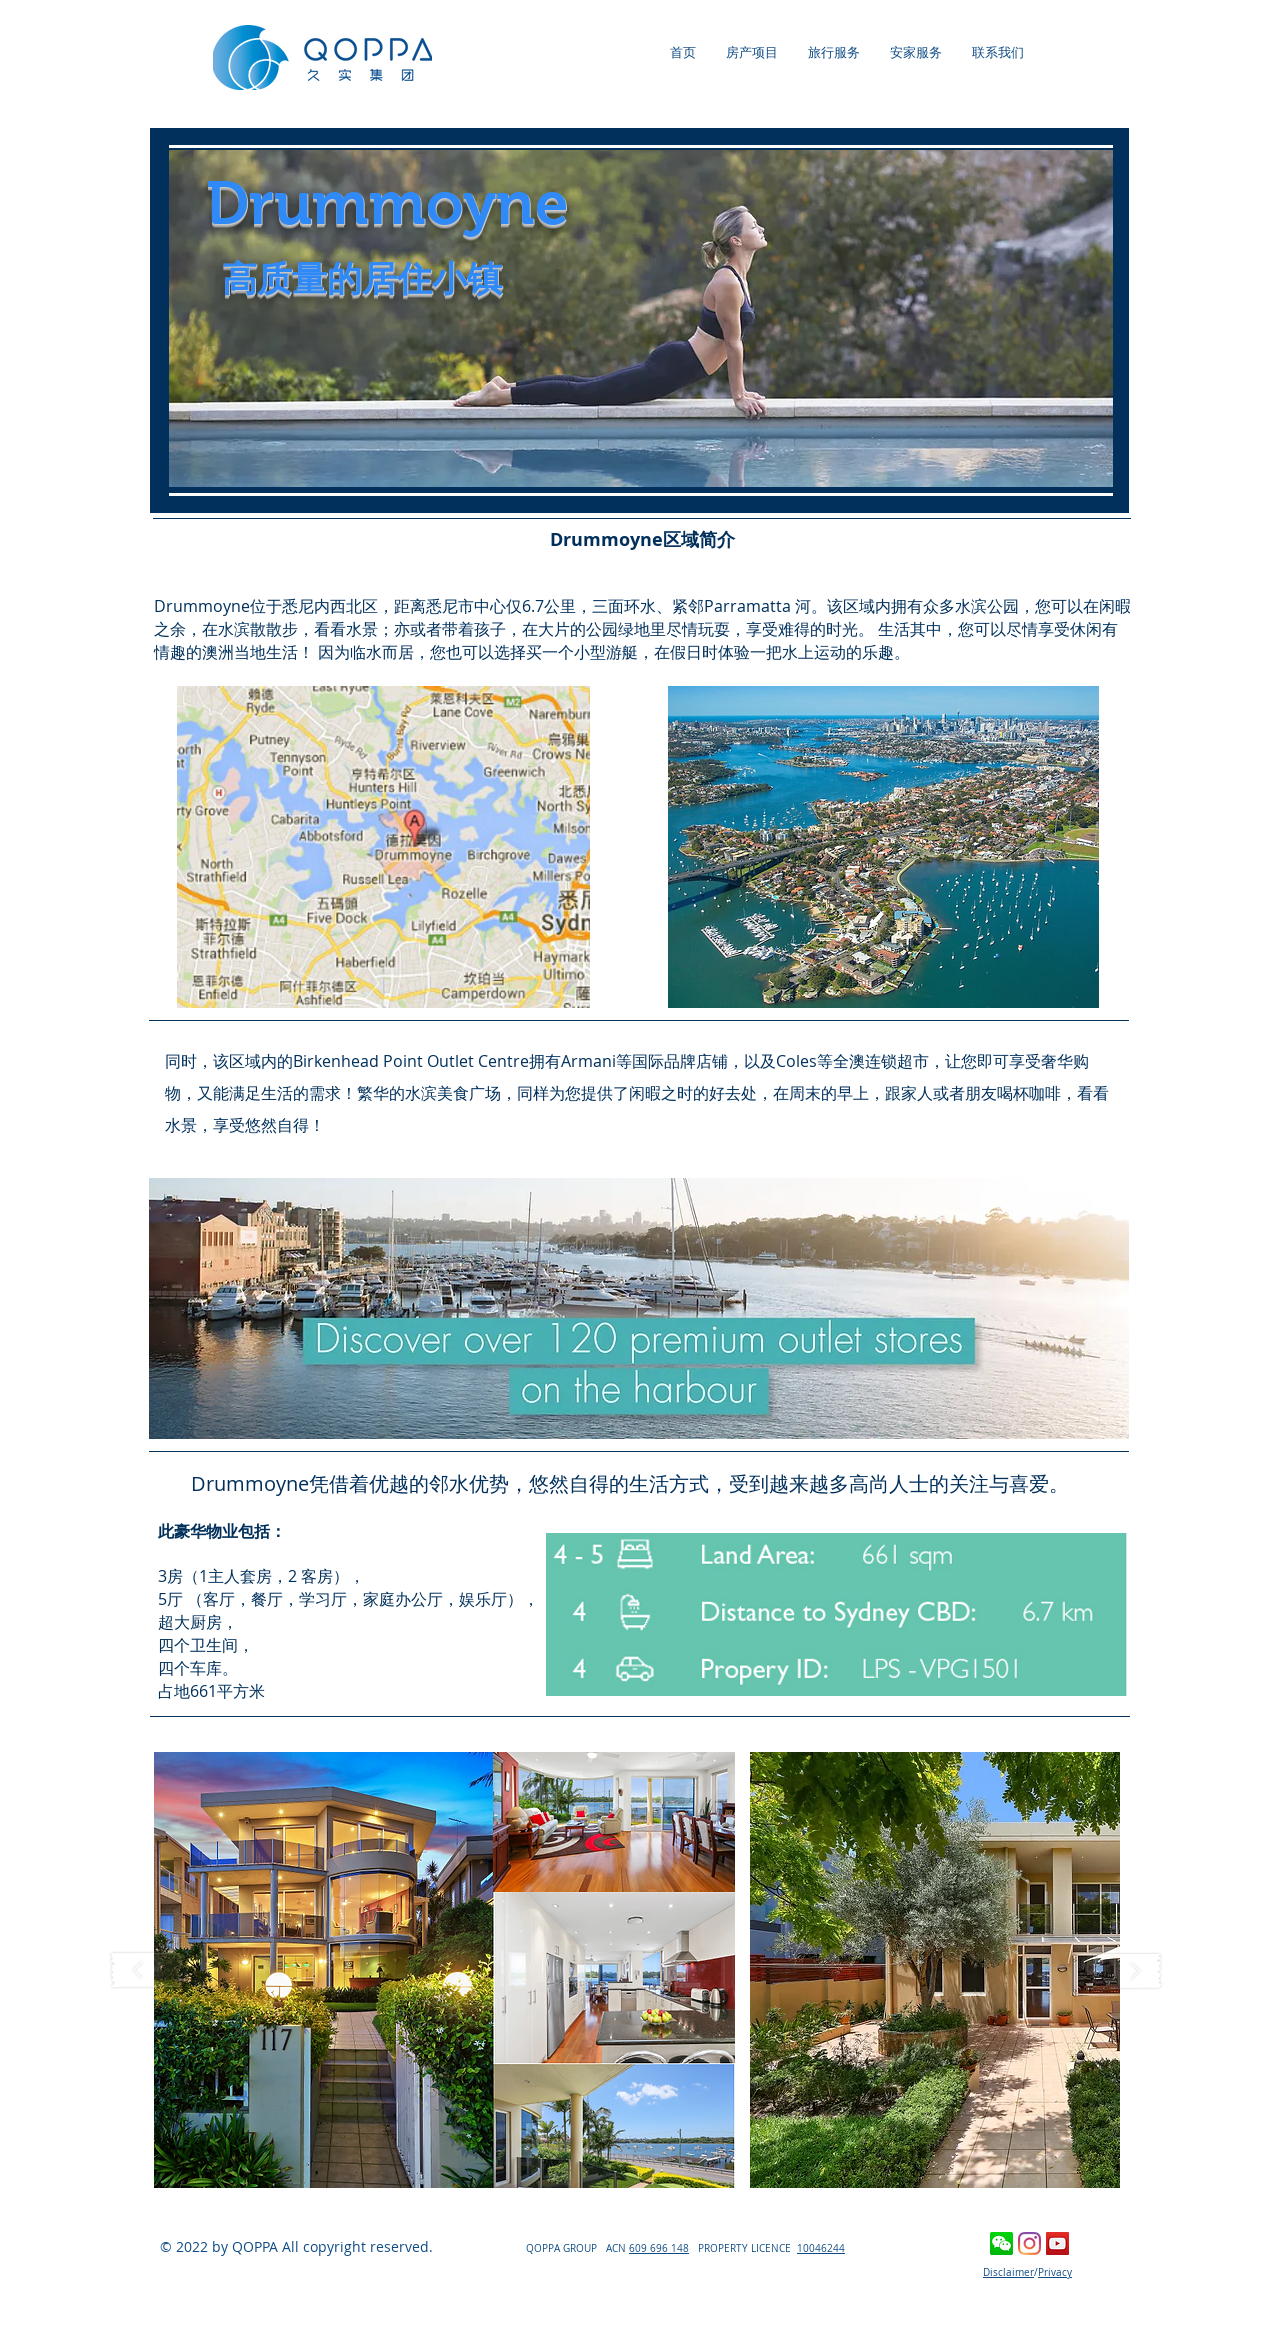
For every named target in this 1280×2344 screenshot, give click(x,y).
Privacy (1055, 2272)
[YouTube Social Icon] (1057, 2243)
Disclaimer (1008, 2272)
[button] (444, 1970)
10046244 (821, 2248)
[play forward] (1127, 1970)
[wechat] (1001, 2243)
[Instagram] (1029, 2243)
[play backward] (147, 1970)
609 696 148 (659, 2248)
